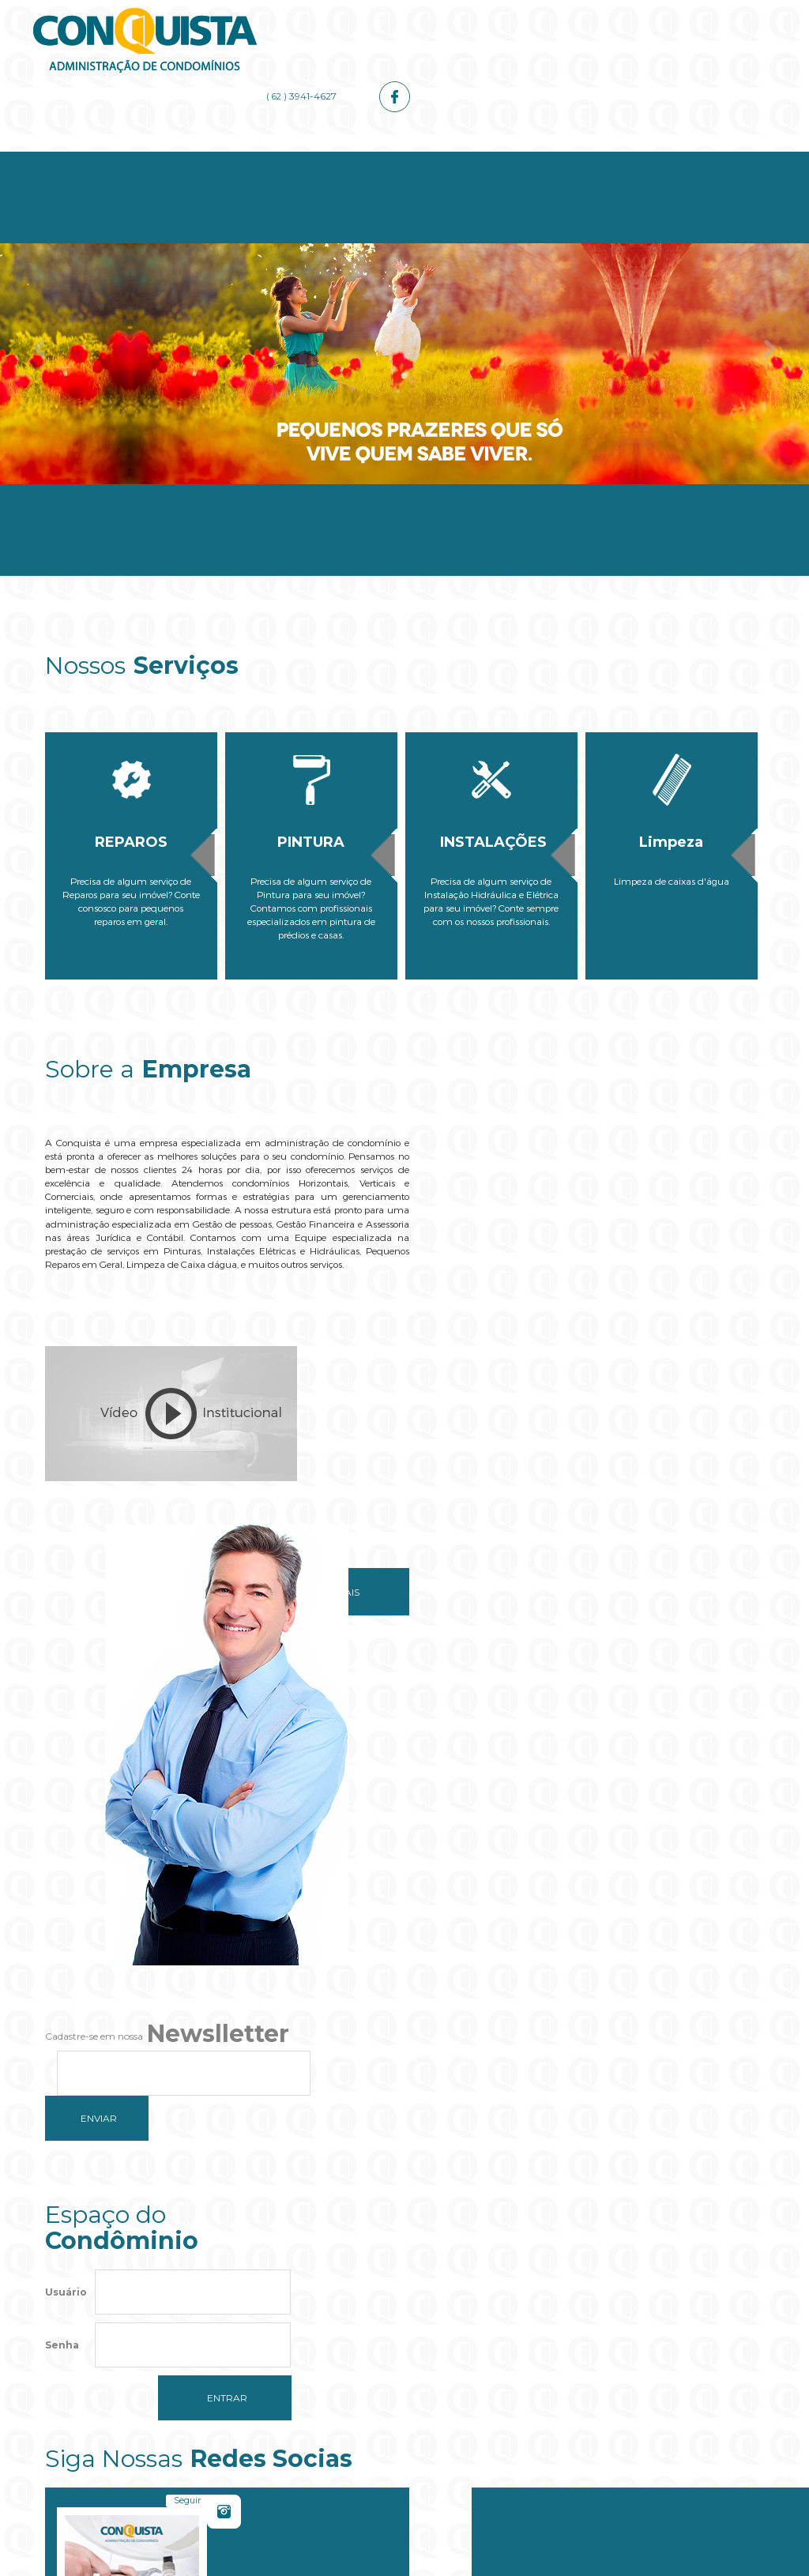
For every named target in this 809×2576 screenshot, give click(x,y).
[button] (404, 2391)
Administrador (464, 159)
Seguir (558, 1819)
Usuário (66, 1840)
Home (104, 159)
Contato (704, 159)
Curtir (708, 1819)
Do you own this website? (330, 2343)
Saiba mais (316, 1560)
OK (505, 2343)
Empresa (225, 159)
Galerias (583, 159)
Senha (62, 1893)
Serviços (344, 159)
